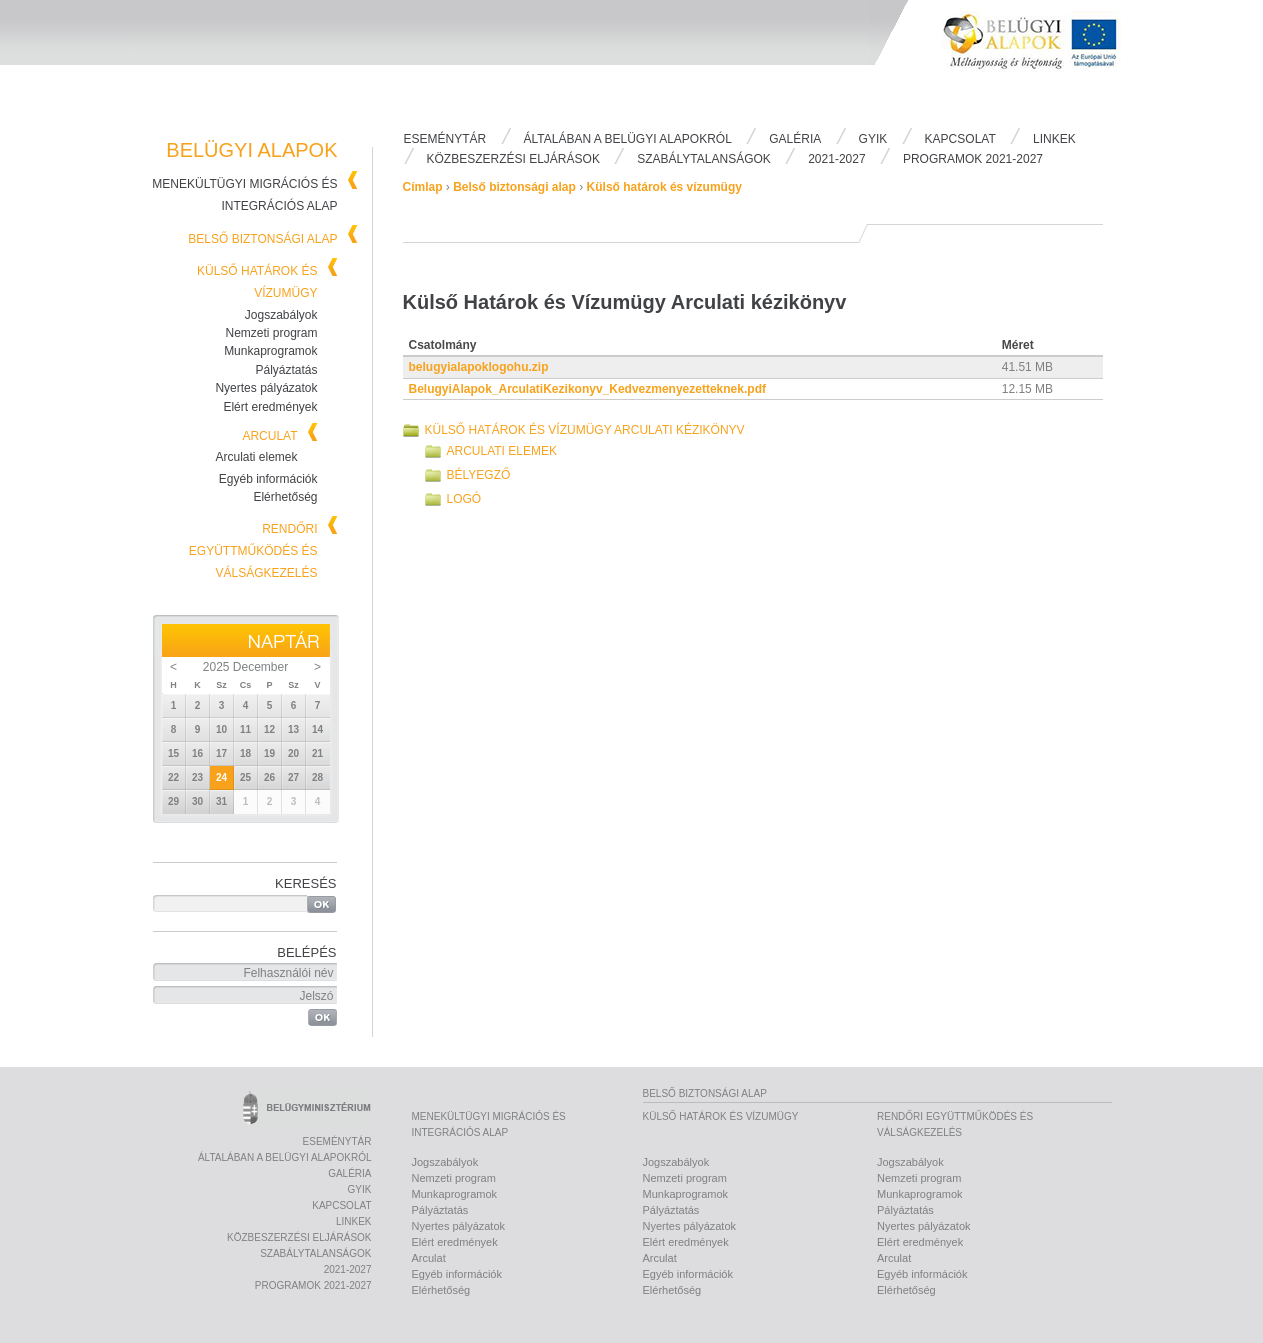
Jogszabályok (281, 315)
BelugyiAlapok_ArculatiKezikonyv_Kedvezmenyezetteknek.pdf (587, 389)
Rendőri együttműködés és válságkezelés (253, 551)
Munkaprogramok (270, 351)
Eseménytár (445, 139)
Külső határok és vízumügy (664, 187)
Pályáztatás (286, 370)
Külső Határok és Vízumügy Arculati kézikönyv (585, 430)
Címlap (423, 187)
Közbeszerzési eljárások (513, 159)
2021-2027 (836, 159)
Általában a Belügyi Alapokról (628, 139)
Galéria (795, 139)
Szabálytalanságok (704, 159)
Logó (464, 499)
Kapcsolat (960, 139)
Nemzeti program (271, 333)
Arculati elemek (256, 457)
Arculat (269, 436)
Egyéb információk (268, 479)
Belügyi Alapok (1042, 61)
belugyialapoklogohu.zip (479, 367)
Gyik (873, 139)
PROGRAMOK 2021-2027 (973, 159)
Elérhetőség (285, 497)
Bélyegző (479, 475)
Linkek (1054, 139)
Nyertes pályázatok (266, 388)
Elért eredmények (270, 407)
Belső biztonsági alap (262, 239)
